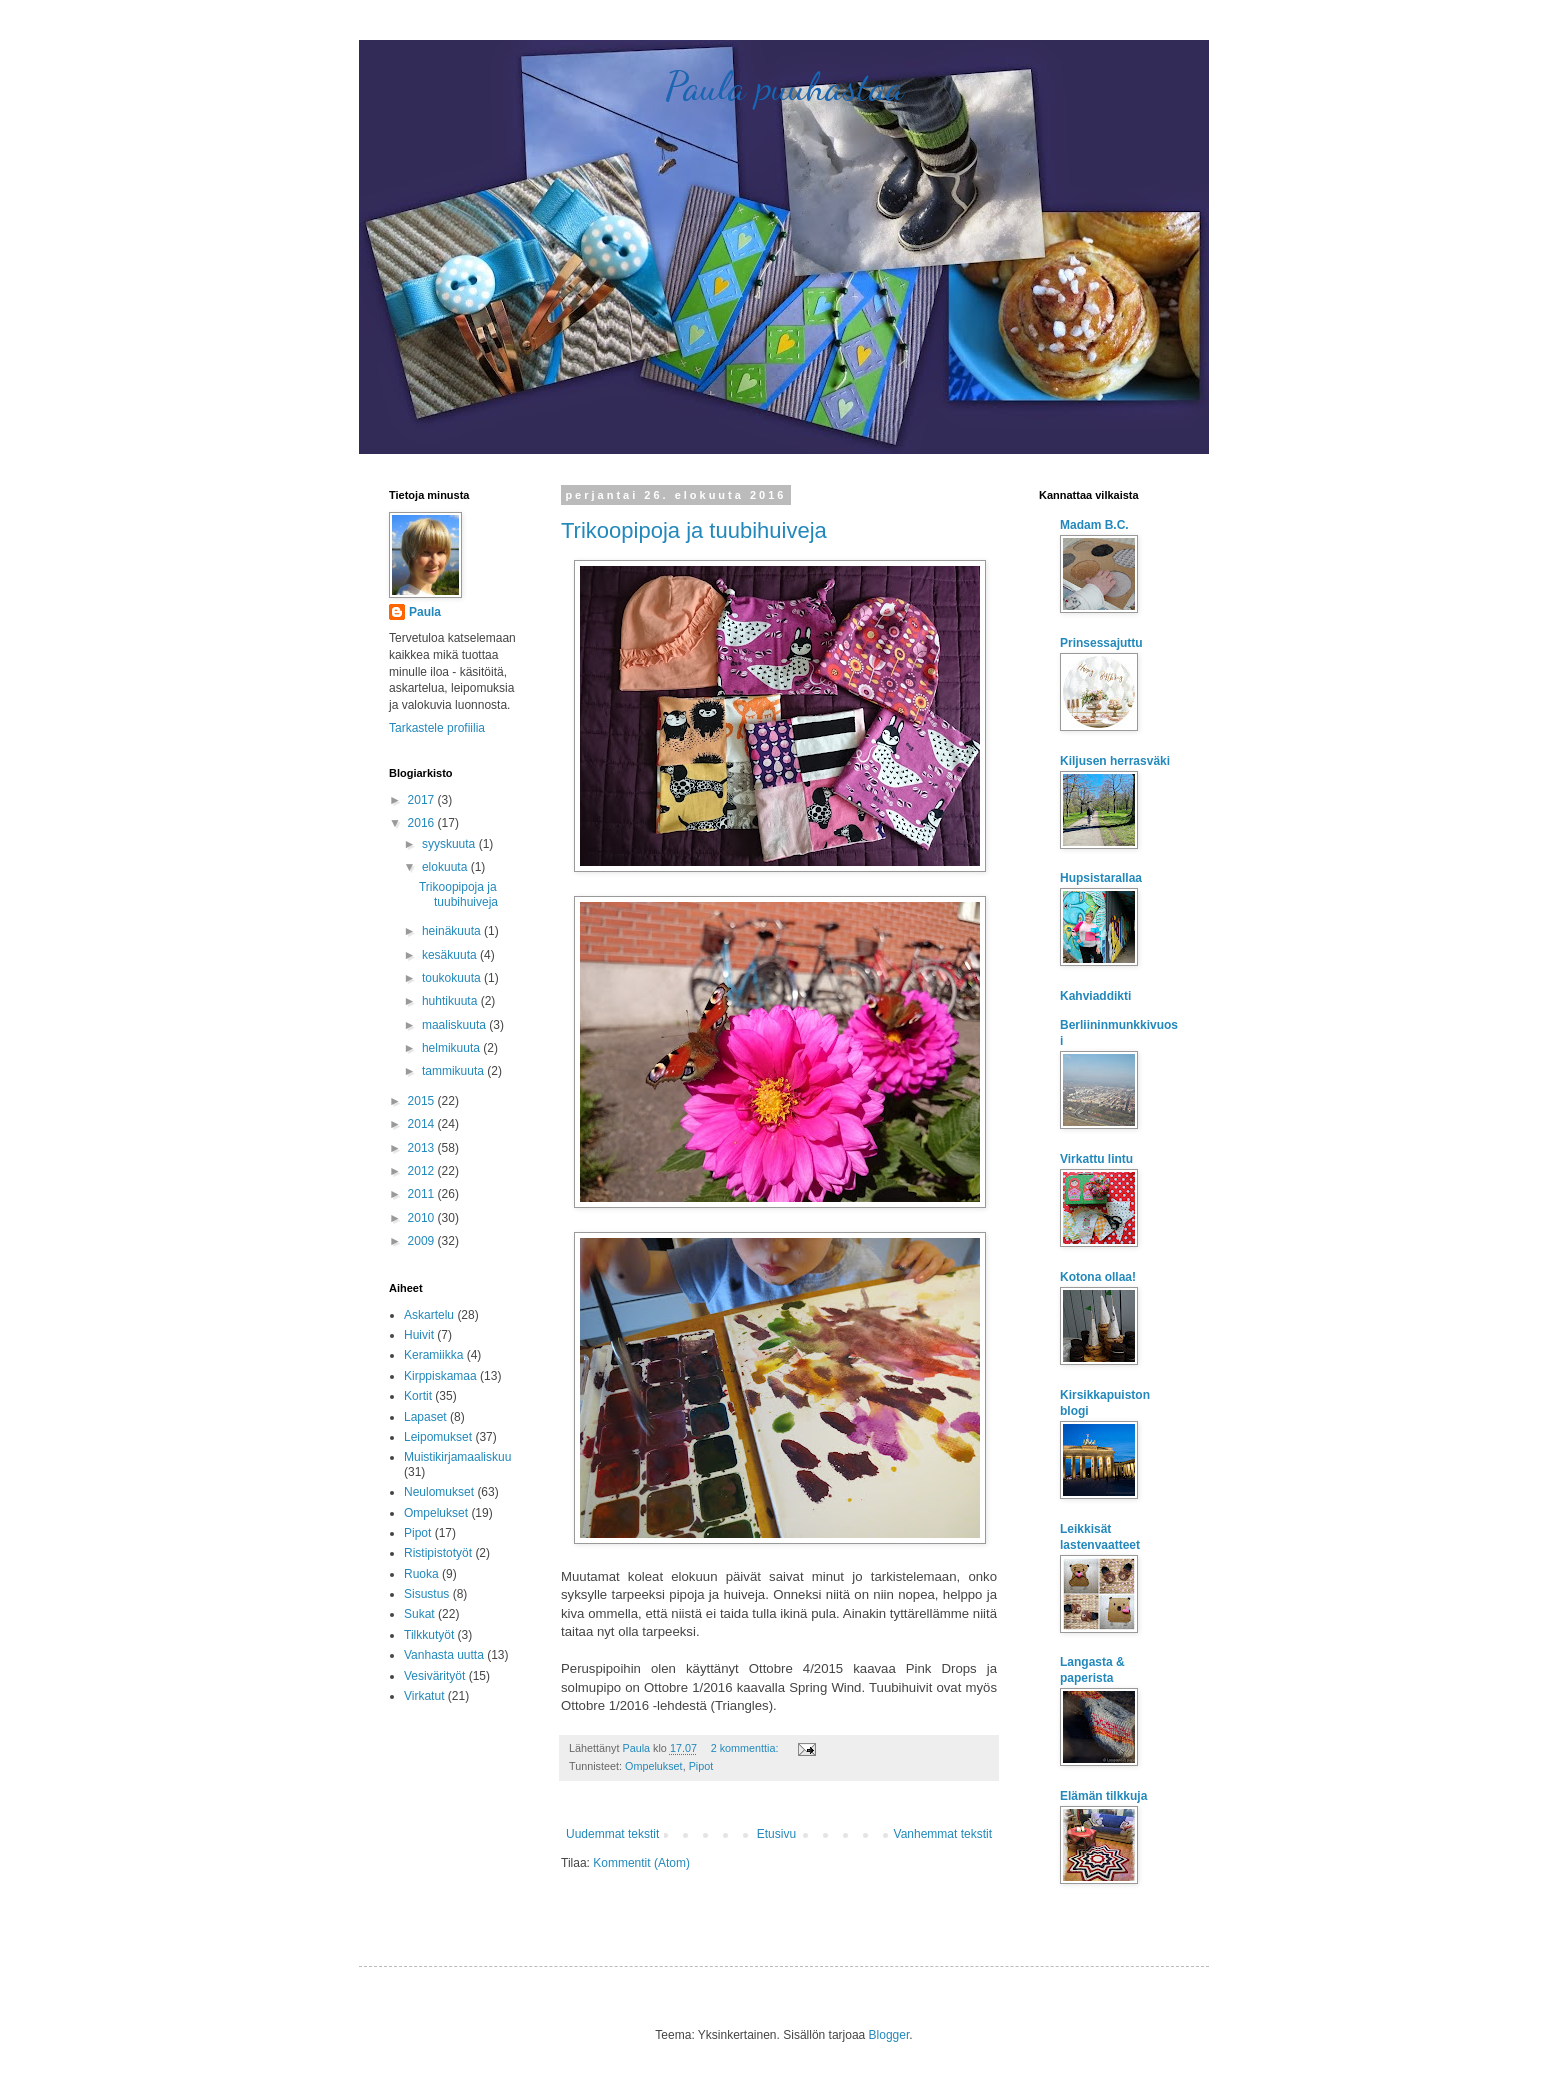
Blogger (889, 2035)
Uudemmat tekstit (612, 1834)
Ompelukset (654, 1766)
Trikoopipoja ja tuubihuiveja (694, 530)
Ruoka (421, 1574)
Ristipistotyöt (438, 1553)
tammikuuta (454, 1071)
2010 (423, 1218)
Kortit (418, 1396)
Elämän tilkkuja (1103, 1796)
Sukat (419, 1614)
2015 (423, 1101)
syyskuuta (450, 844)
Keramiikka (433, 1355)
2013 (423, 1148)
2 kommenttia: (746, 1748)
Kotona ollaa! (1098, 1277)
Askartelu (429, 1315)
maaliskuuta (455, 1025)
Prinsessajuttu (1101, 643)
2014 (423, 1124)
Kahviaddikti (1095, 996)
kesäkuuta (451, 955)
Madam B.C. (1094, 525)
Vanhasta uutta (444, 1655)
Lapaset (425, 1417)
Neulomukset (439, 1492)
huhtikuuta (451, 1001)
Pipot (701, 1766)
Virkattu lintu (1096, 1159)
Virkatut (424, 1696)
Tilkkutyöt (429, 1635)
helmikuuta (452, 1048)
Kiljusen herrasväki (1115, 761)
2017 (423, 800)
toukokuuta (453, 978)
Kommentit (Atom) (641, 1863)
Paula (425, 612)
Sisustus (426, 1594)
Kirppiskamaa (440, 1376)
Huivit (419, 1335)
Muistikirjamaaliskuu (457, 1457)
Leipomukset (438, 1437)
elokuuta (446, 867)
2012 (423, 1171)
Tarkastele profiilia (437, 728)
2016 (423, 823)
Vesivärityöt (434, 1676)
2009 (423, 1241)
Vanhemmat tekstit (943, 1834)
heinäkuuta (453, 931)
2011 (423, 1194)
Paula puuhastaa (784, 86)
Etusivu (776, 1834)
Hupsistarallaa (1101, 878)
